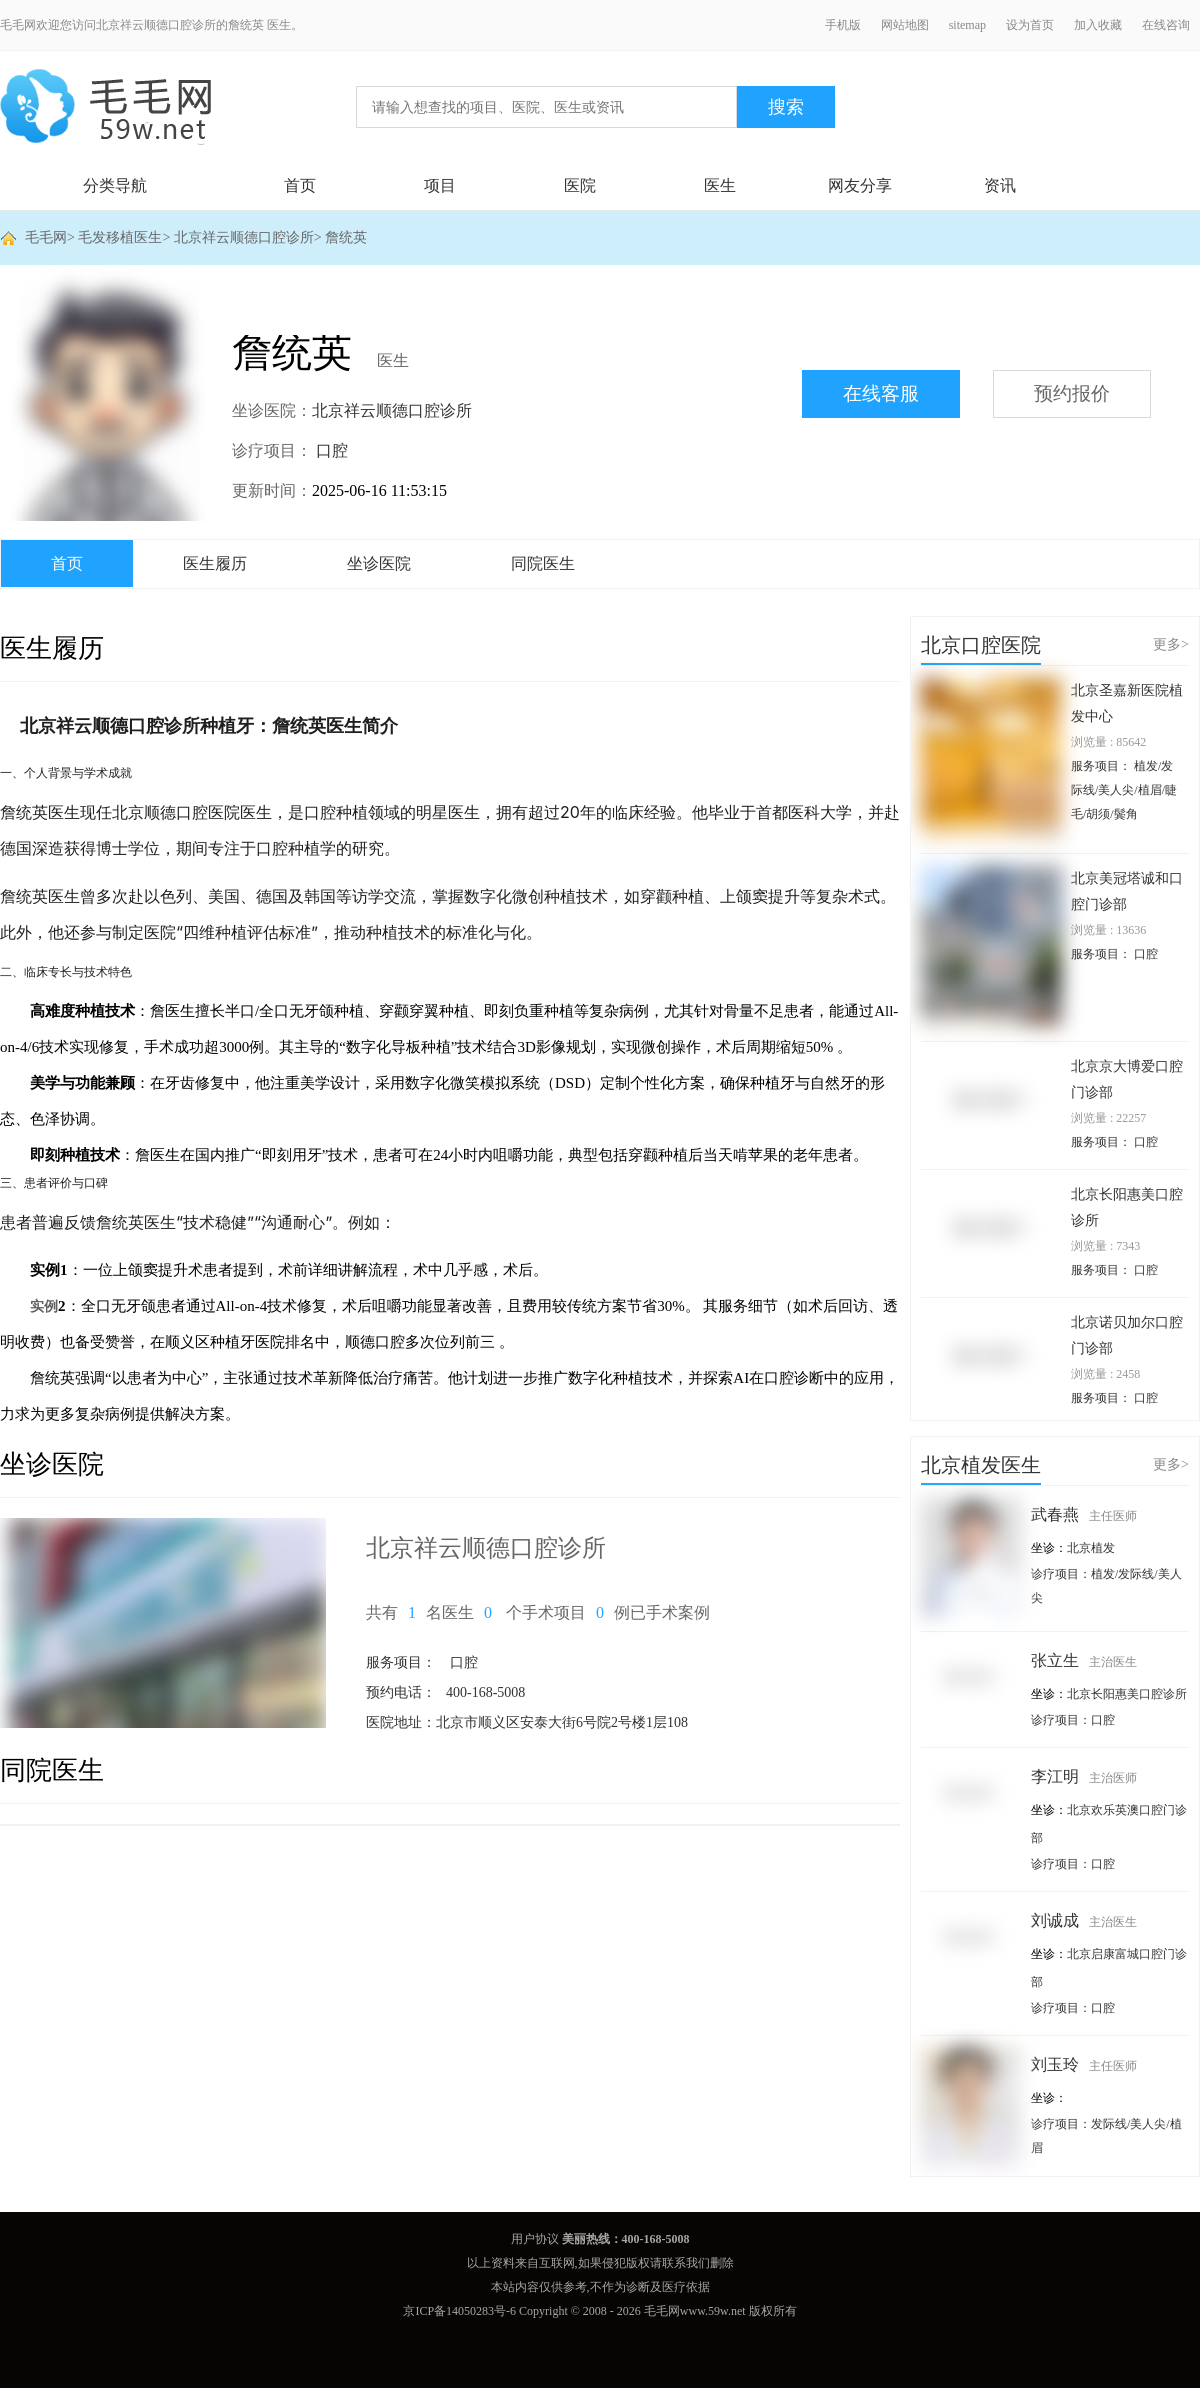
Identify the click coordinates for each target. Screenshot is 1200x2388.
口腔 (332, 450)
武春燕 (1084, 1514)
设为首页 (1030, 25)
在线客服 (881, 393)
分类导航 (115, 185)
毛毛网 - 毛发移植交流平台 (105, 107)
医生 (720, 185)
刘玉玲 (1084, 2064)
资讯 (1000, 185)
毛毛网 (46, 237)
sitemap (967, 25)
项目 (440, 185)
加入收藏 (1098, 25)
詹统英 (346, 237)
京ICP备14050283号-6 (459, 2311)
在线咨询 (1166, 25)
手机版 (843, 25)
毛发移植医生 (120, 237)
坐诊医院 (379, 563)
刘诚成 (1084, 1920)
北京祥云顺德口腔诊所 (244, 237)
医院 (580, 185)
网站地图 (905, 25)
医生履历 (215, 563)
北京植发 (1091, 1548)
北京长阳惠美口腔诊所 (1127, 1694)
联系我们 (686, 2263)
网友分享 (860, 185)
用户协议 (535, 2239)
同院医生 (543, 563)
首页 (300, 185)
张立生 (1084, 1660)
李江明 (1084, 1776)
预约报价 (1072, 393)
